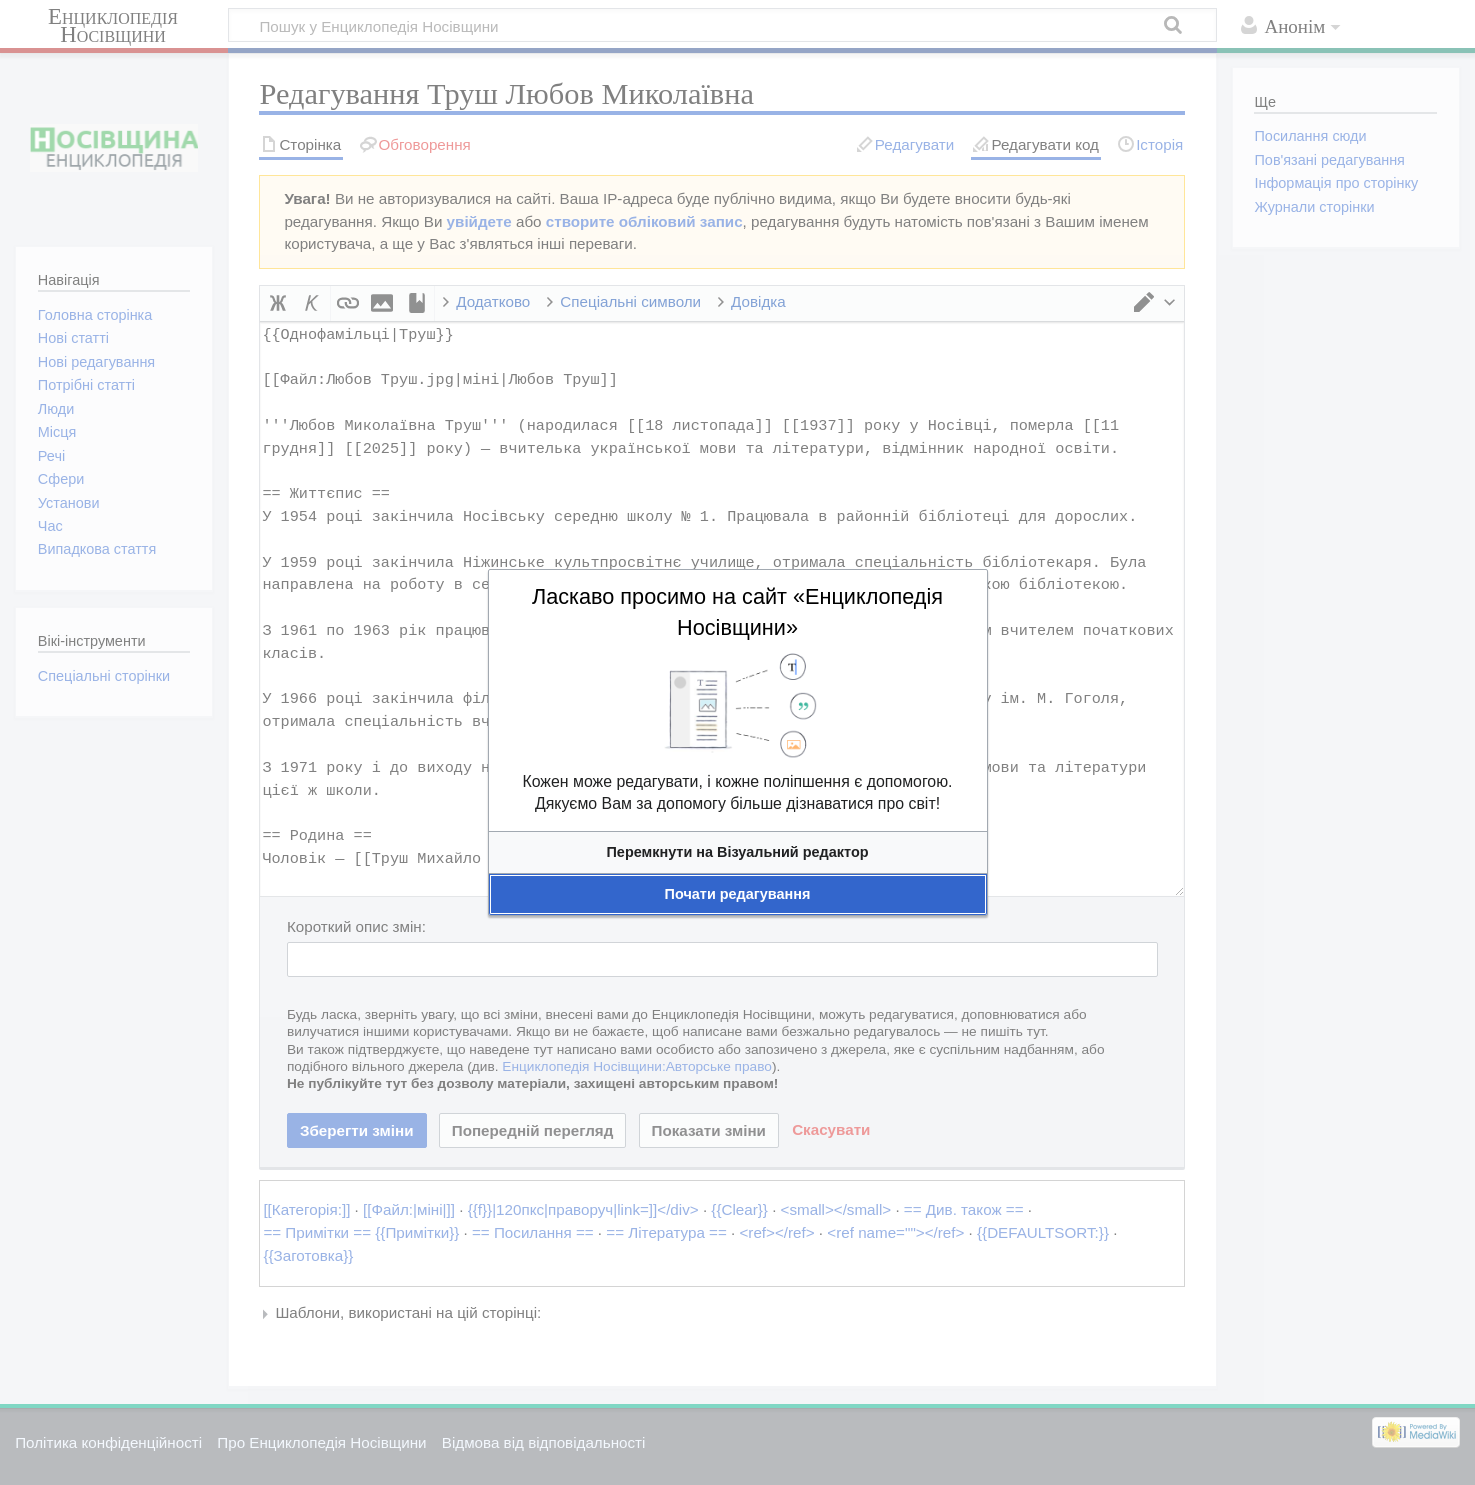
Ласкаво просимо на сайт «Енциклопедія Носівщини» (737, 612)
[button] (738, 852)
